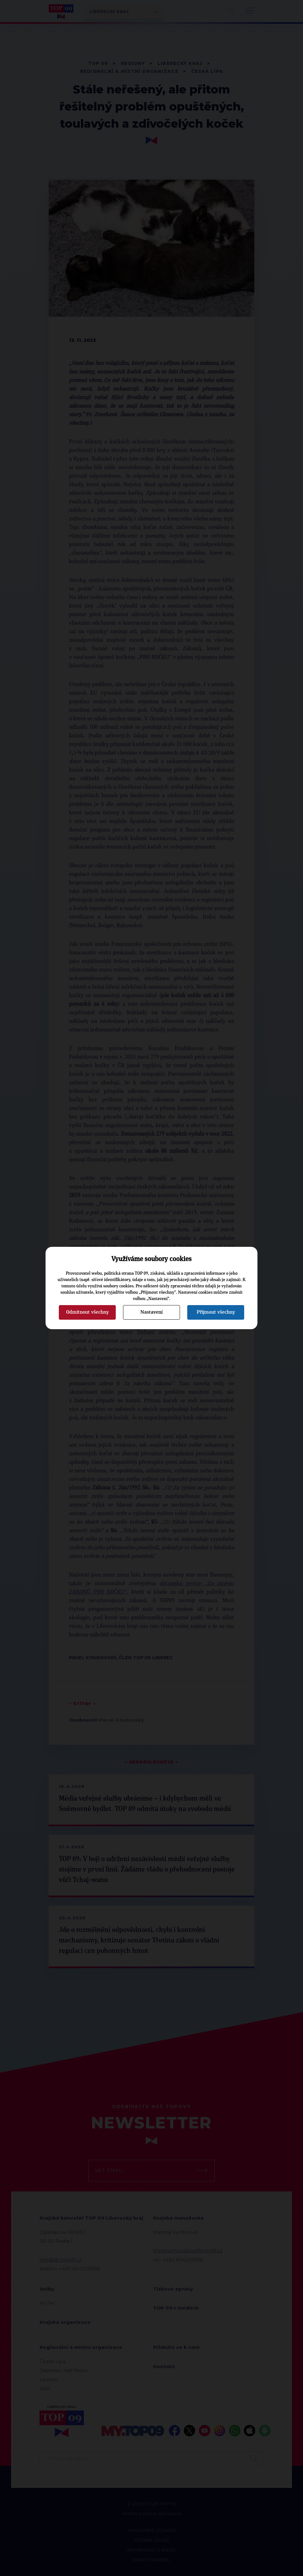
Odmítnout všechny (87, 1312)
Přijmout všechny (216, 1312)
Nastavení (151, 1312)
